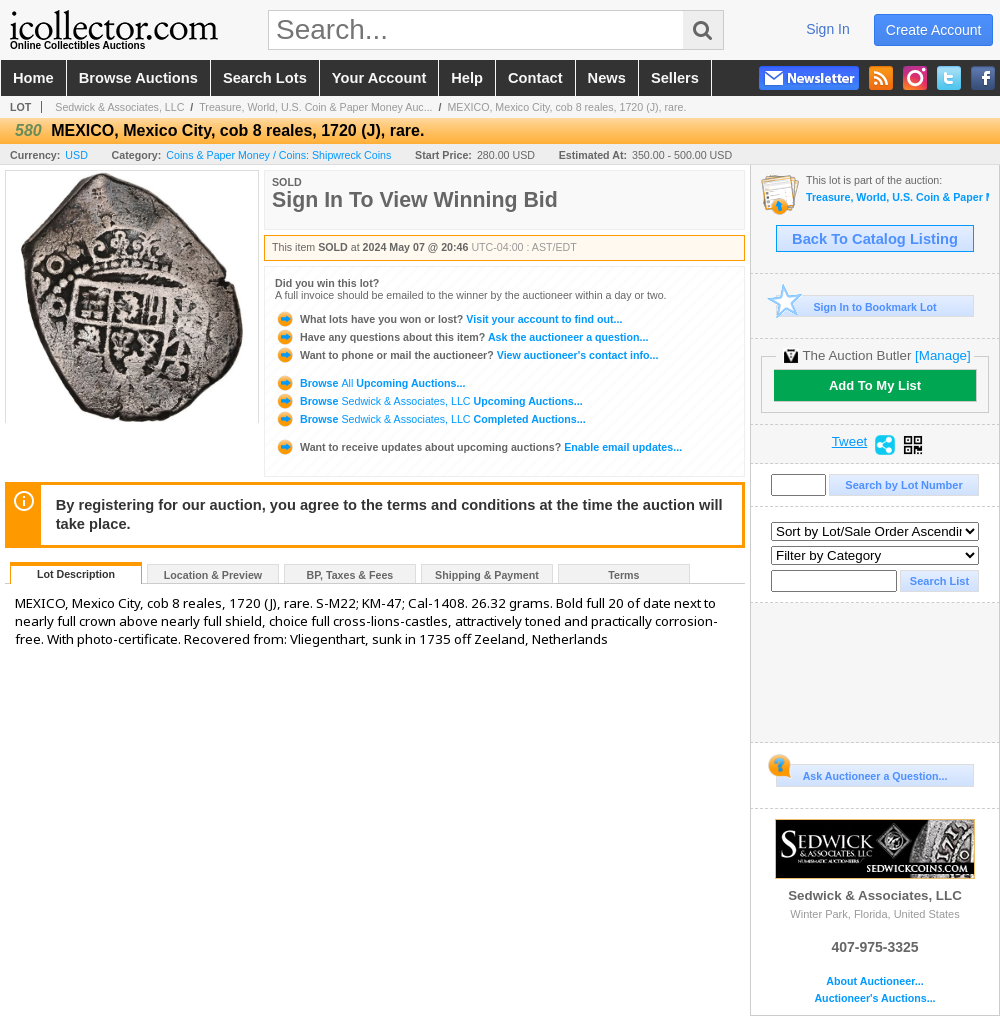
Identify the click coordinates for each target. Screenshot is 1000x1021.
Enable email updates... (478, 447)
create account (934, 30)
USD (76, 155)
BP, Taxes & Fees (350, 575)
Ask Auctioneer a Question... (861, 773)
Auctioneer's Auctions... (874, 998)
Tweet (850, 442)
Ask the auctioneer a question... (461, 337)
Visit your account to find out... (448, 319)
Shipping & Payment (487, 575)
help (467, 78)
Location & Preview (213, 575)
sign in (828, 29)
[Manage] (942, 355)
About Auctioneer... (874, 981)
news (607, 78)
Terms (623, 575)
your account (379, 78)
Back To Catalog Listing (875, 239)
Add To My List (875, 385)
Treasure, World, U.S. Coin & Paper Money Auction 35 (897, 197)
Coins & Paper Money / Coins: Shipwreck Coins (278, 155)
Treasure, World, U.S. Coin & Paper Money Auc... (315, 107)
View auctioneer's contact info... (466, 355)
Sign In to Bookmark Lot (856, 306)
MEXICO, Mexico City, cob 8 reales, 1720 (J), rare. (566, 107)
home (33, 78)
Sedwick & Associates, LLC (119, 107)
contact (535, 78)
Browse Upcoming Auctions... (370, 383)
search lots (265, 78)
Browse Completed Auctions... (430, 419)
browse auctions (138, 78)
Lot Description (76, 574)
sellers (675, 78)
